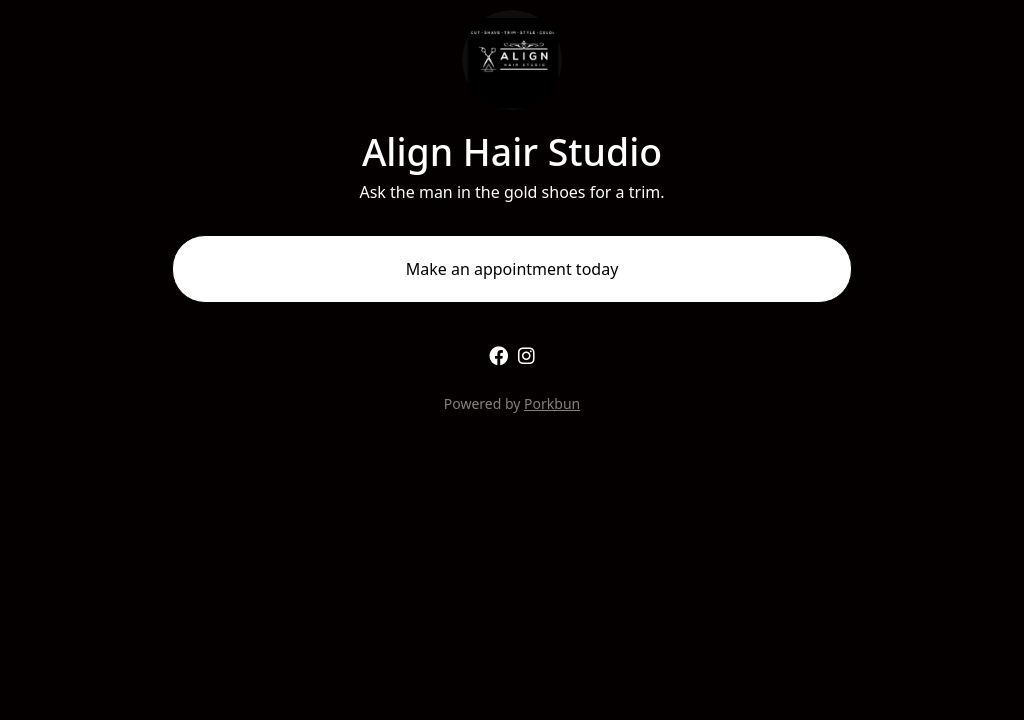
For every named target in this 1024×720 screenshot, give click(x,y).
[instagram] (526, 355)
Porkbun (552, 403)
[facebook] (498, 355)
